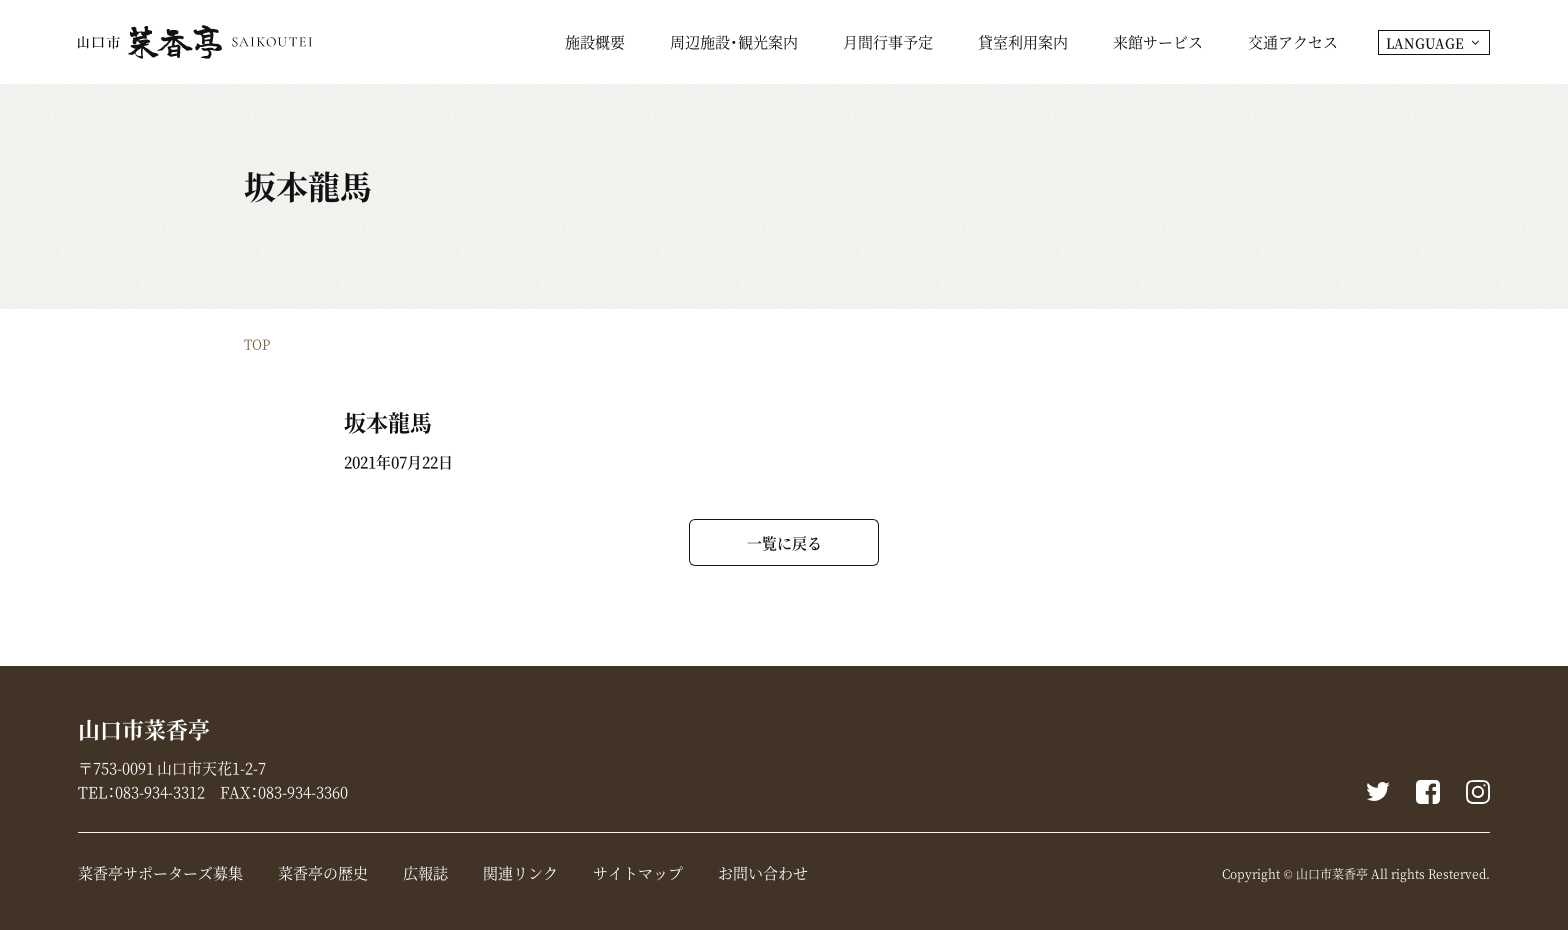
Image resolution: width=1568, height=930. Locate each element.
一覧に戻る (784, 542)
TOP (257, 343)
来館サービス (1158, 44)
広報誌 (425, 873)
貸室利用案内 (1023, 44)
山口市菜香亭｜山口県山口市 (195, 42)
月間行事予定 (888, 44)
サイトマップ (638, 873)
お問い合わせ (763, 873)
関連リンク (520, 873)
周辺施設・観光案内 (734, 44)
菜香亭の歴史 (323, 873)
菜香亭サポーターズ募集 (160, 873)
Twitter (1378, 792)
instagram (1478, 792)
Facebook (1428, 792)
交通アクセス (1293, 44)
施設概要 (595, 44)
